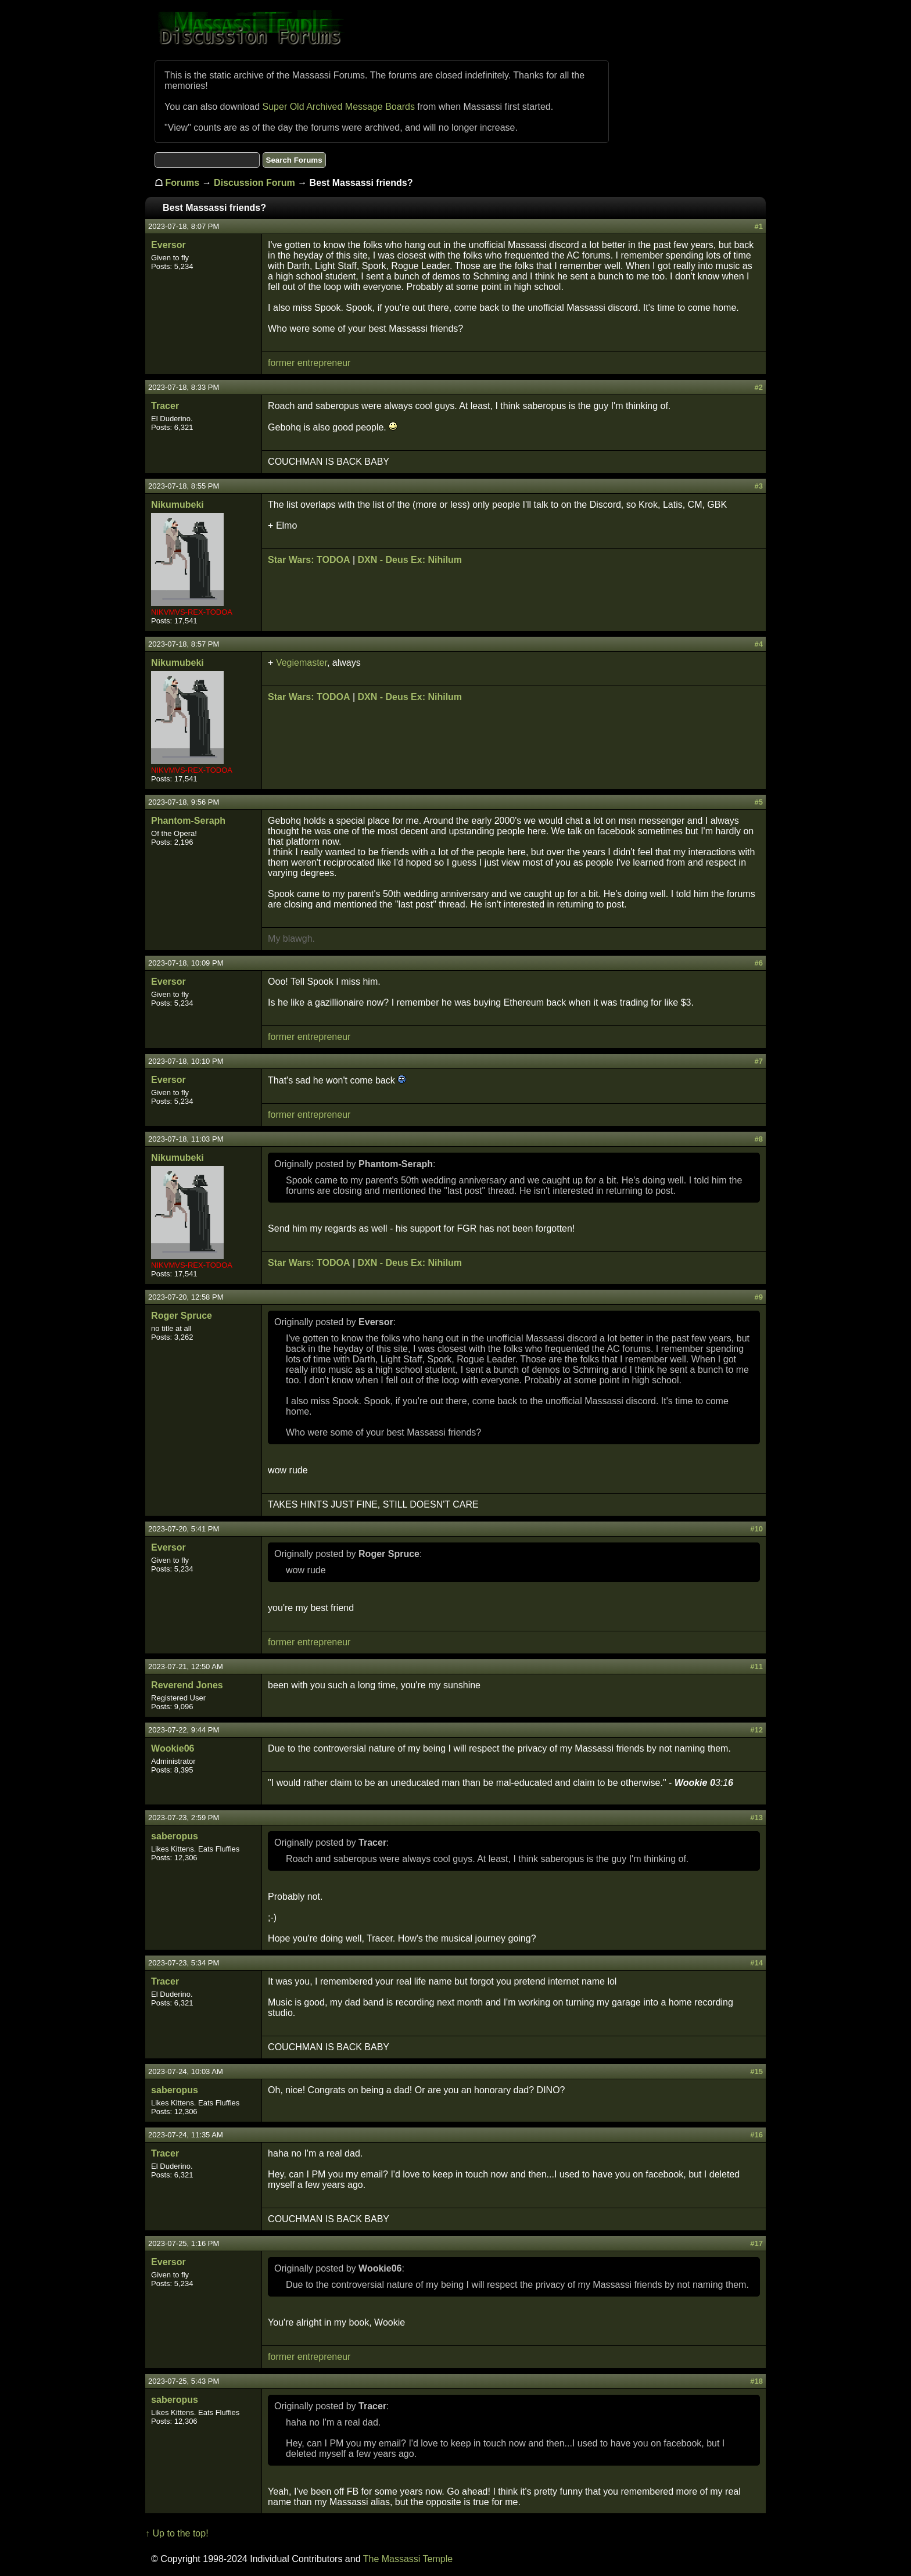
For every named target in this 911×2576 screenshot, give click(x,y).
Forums (183, 183)
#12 (756, 1729)
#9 (758, 1297)
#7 (758, 1061)
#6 (758, 963)
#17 (756, 2243)
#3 (758, 486)
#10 (756, 1528)
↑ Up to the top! (177, 2533)
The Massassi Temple (408, 2559)
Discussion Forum (254, 183)
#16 (756, 2134)
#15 (756, 2071)
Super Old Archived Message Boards (339, 107)
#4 (758, 644)
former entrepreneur (309, 363)
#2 (758, 387)
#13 (756, 1817)
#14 (756, 1962)
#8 (758, 1139)
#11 (756, 1666)
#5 (758, 802)
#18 (756, 2381)
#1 (758, 226)
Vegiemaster (301, 663)
